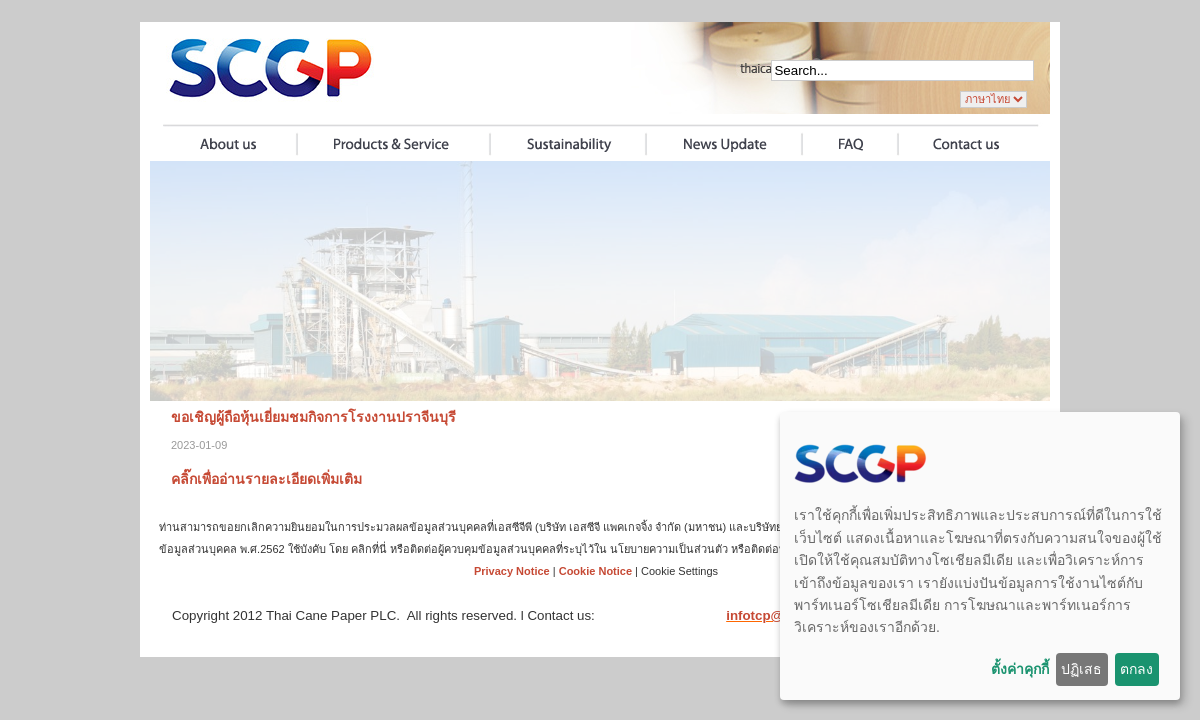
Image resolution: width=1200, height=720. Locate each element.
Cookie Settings (679, 571)
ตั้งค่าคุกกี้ (1020, 669)
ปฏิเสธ (1081, 669)
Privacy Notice (512, 571)
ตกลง (1136, 669)
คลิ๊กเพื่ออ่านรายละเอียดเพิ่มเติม (266, 479)
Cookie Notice (595, 571)
